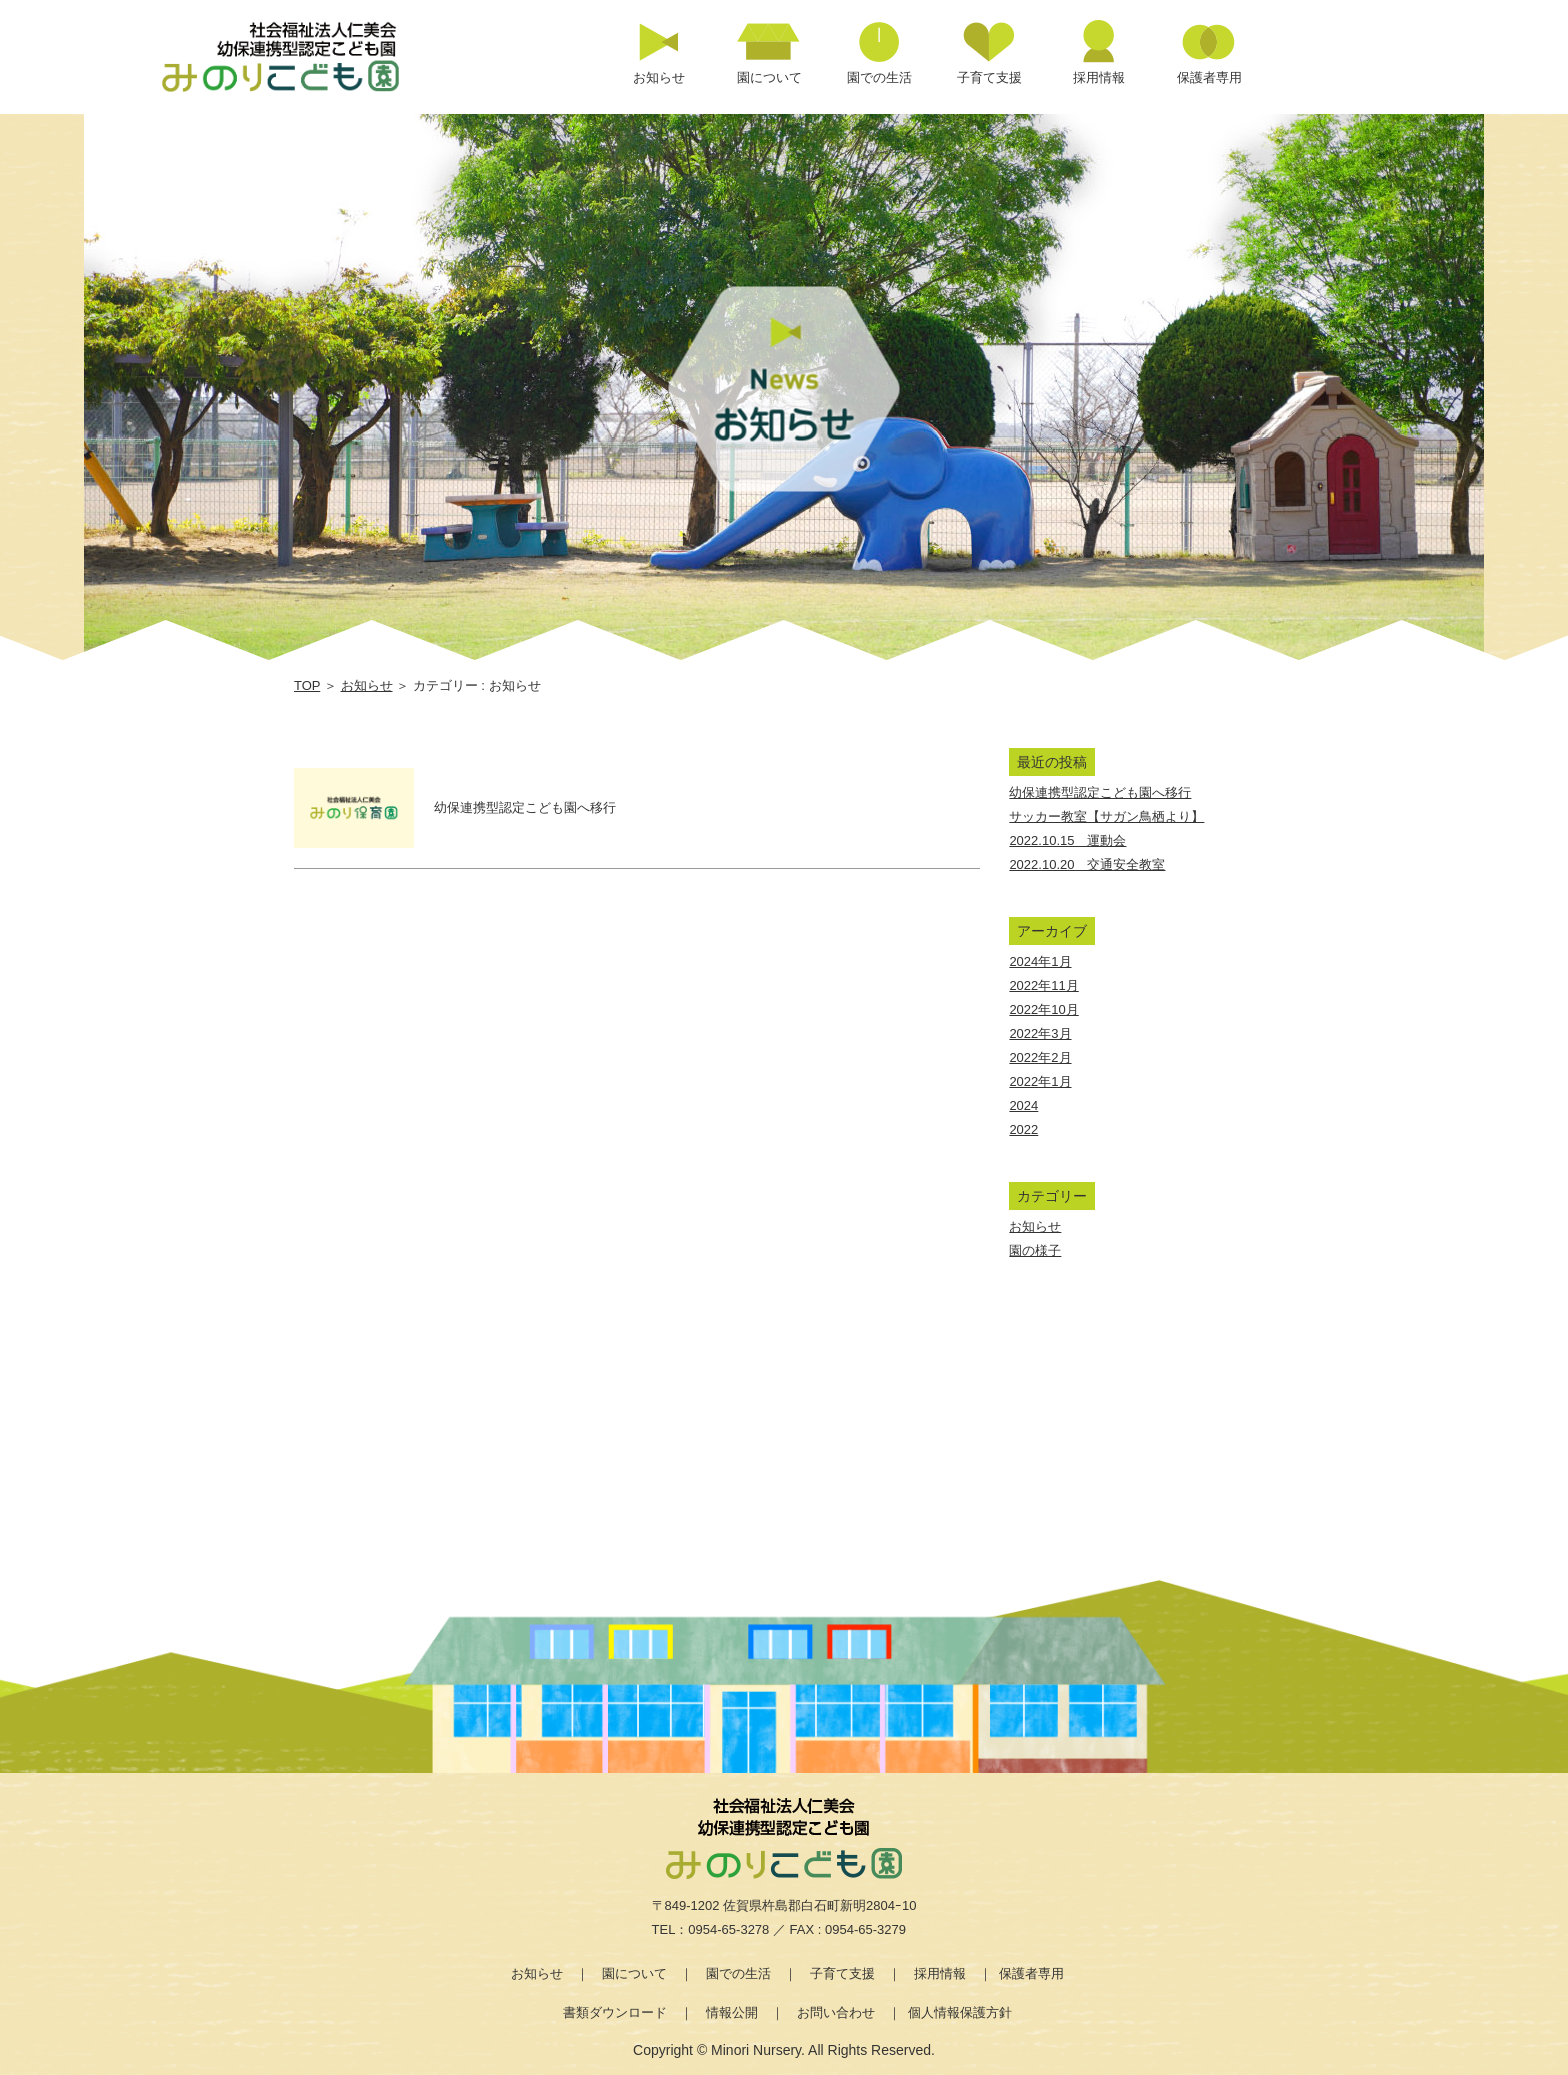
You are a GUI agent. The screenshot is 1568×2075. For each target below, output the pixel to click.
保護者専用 (1031, 1973)
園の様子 (1035, 1250)
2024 (1023, 1105)
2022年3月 (1040, 1033)
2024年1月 (1040, 961)
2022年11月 (1043, 985)
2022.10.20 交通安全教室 (1087, 864)
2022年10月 (1043, 1009)
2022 (1023, 1129)
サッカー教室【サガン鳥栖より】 (1106, 816)
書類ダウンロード (615, 2012)
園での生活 (738, 1973)
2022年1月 (1040, 1081)
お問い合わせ (836, 2012)
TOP (307, 685)
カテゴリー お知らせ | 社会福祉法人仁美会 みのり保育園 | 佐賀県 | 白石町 (304, 56)
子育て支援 (842, 1973)
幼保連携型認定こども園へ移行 (1100, 792)
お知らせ (367, 685)
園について (634, 1973)
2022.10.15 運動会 (1067, 840)
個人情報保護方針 (960, 2012)
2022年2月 (1040, 1057)
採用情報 (940, 1973)
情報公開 (732, 2012)
